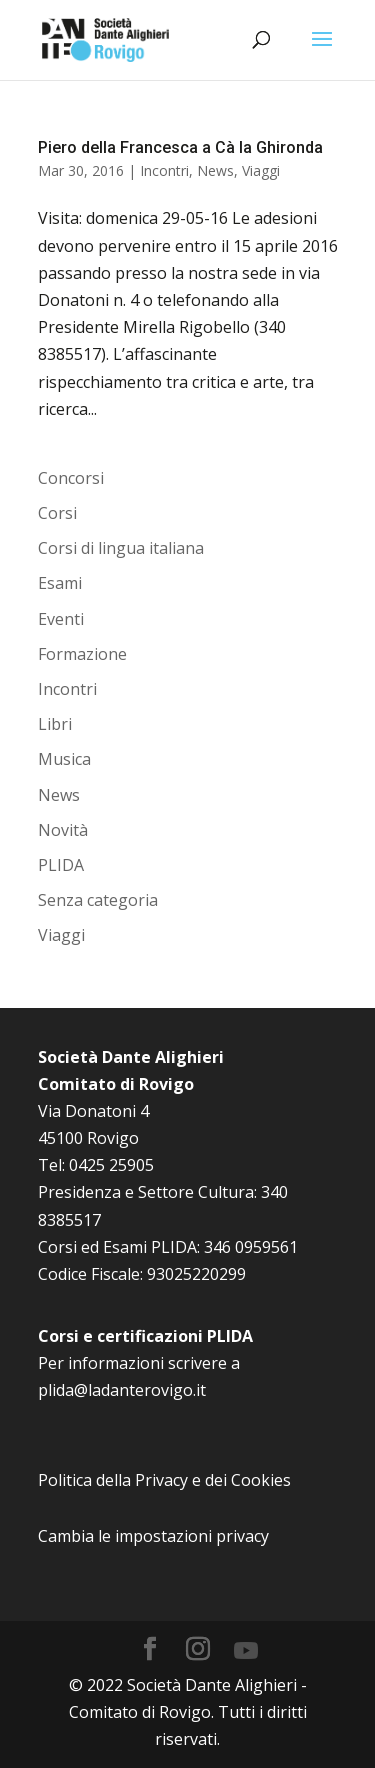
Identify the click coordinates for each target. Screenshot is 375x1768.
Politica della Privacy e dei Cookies (164, 1480)
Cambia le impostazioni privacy (153, 1536)
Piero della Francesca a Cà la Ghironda (180, 147)
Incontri (164, 170)
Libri (55, 724)
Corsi (57, 513)
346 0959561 (251, 1247)
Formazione (82, 654)
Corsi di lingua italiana (121, 548)
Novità (63, 830)
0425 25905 (111, 1165)
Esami (60, 583)
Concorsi (71, 478)
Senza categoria (98, 900)
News (215, 170)
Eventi (61, 619)
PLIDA (61, 865)
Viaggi (261, 170)
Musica (64, 759)
